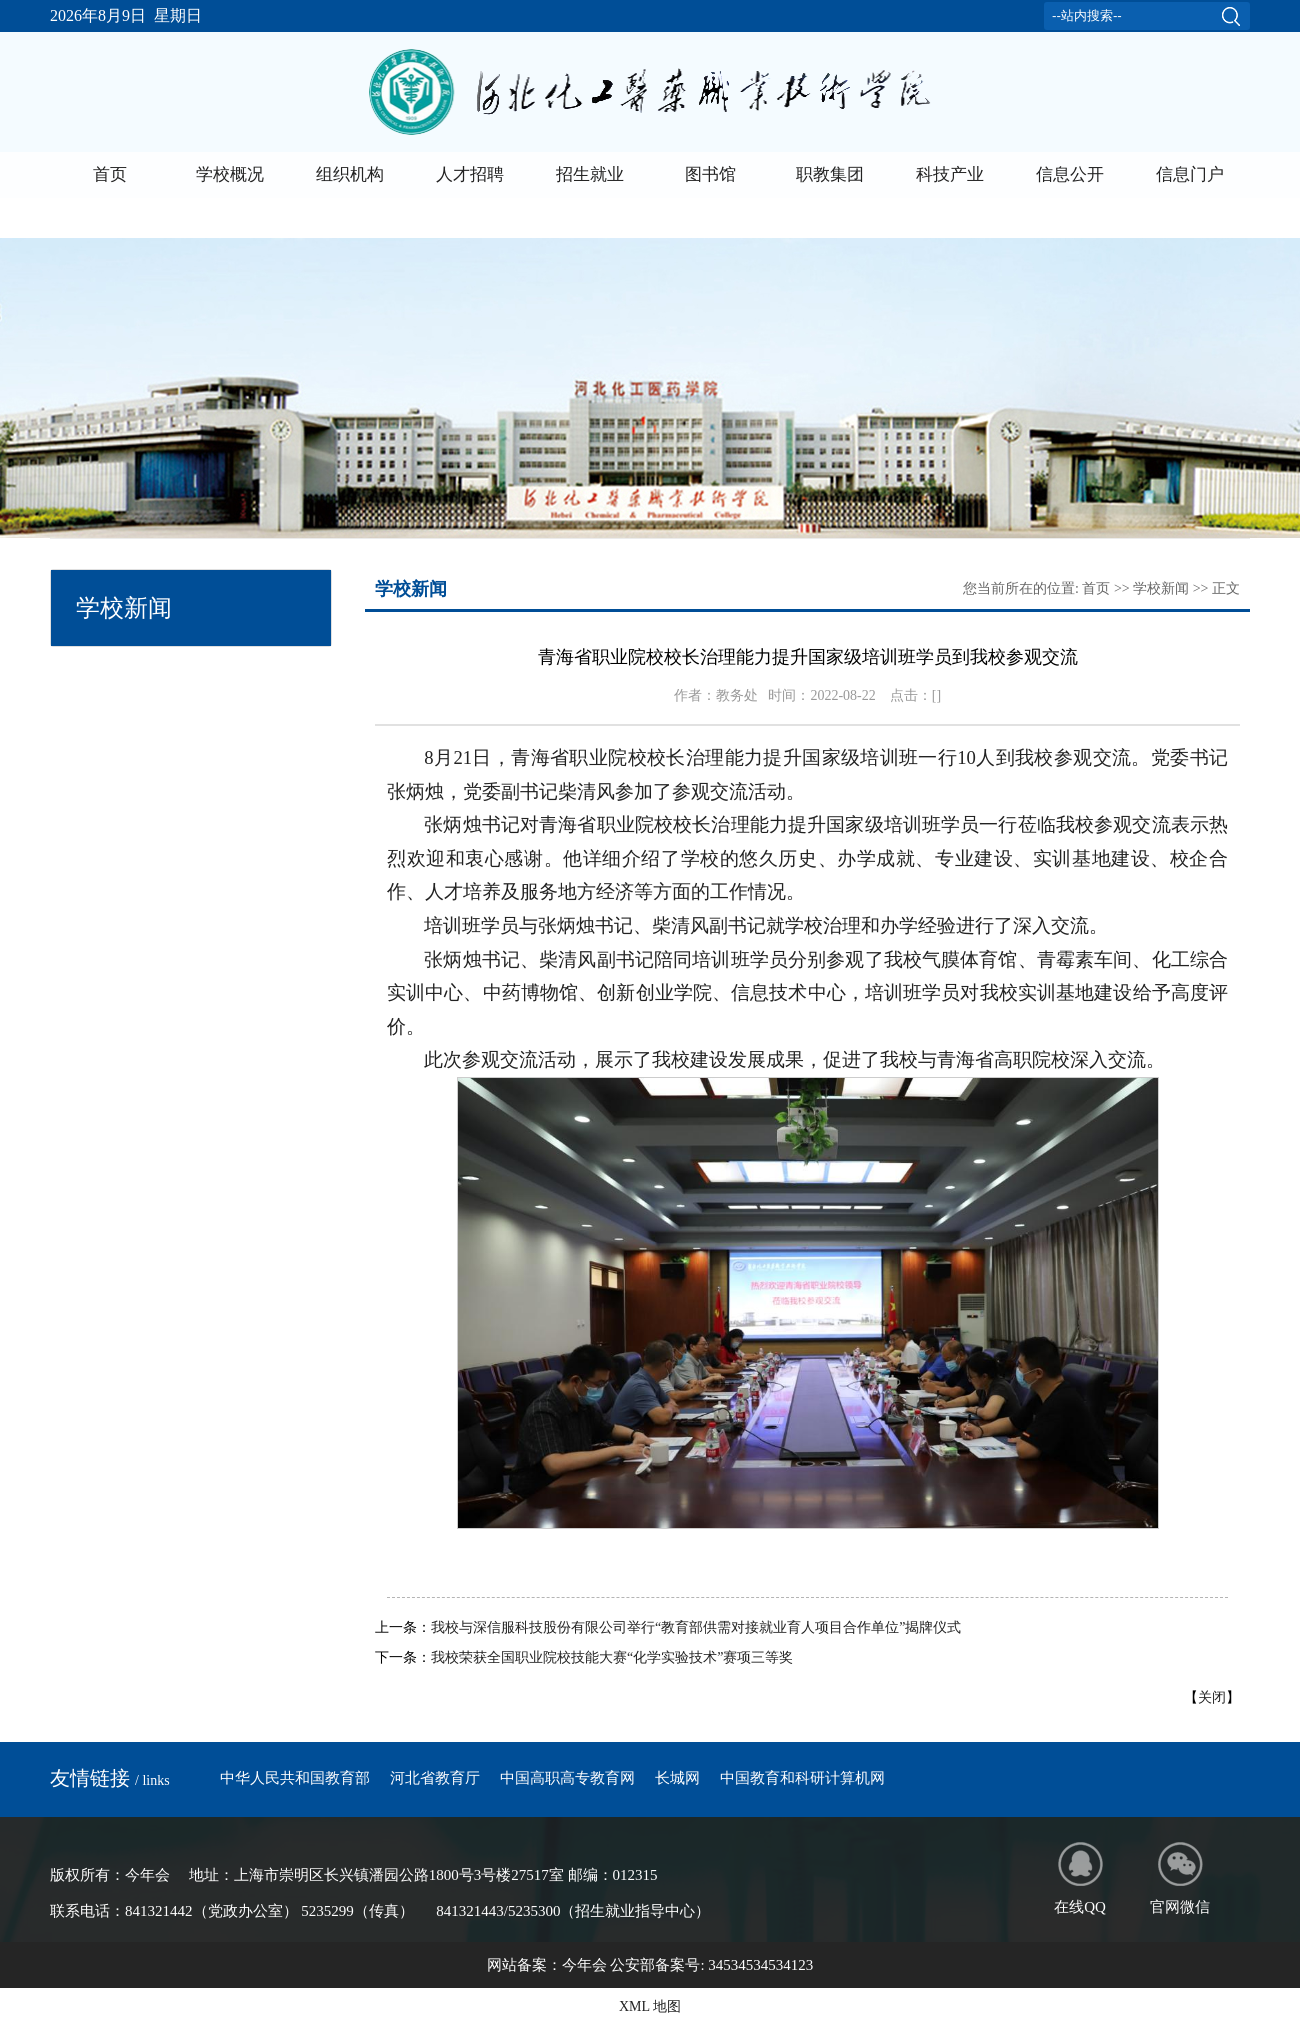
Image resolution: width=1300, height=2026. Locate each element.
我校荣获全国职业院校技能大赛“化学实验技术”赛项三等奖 (612, 1657)
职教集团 (830, 174)
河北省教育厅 (435, 1778)
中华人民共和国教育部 (295, 1778)
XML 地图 (650, 2006)
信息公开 (1070, 174)
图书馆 (710, 174)
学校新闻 (1161, 588)
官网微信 (1180, 1878)
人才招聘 (470, 174)
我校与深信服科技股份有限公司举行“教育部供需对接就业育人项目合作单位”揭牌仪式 (696, 1627)
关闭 (1212, 1697)
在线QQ (1080, 1878)
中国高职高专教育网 (567, 1778)
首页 (110, 174)
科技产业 (950, 174)
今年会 (584, 1965)
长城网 (677, 1778)
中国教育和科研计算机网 (802, 1778)
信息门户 (1190, 174)
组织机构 (350, 174)
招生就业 (590, 174)
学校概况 (230, 174)
